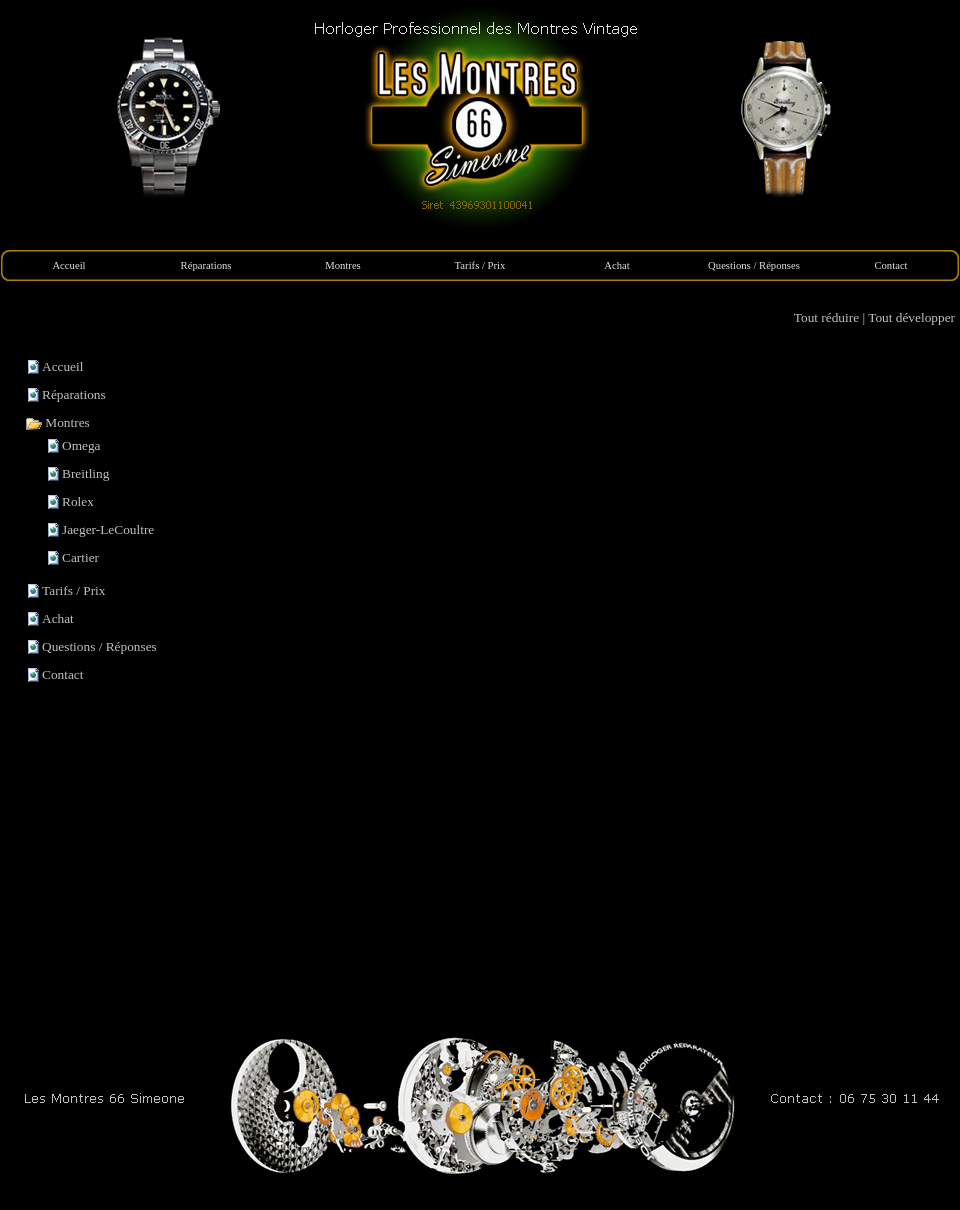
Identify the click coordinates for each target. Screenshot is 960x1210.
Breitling (85, 473)
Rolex (78, 501)
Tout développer (911, 317)
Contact (62, 674)
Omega (81, 445)
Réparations (74, 394)
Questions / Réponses (99, 646)
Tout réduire (826, 317)
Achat (58, 618)
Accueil (62, 366)
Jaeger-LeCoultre (108, 529)
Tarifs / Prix (73, 590)
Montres (57, 422)
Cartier (80, 557)
